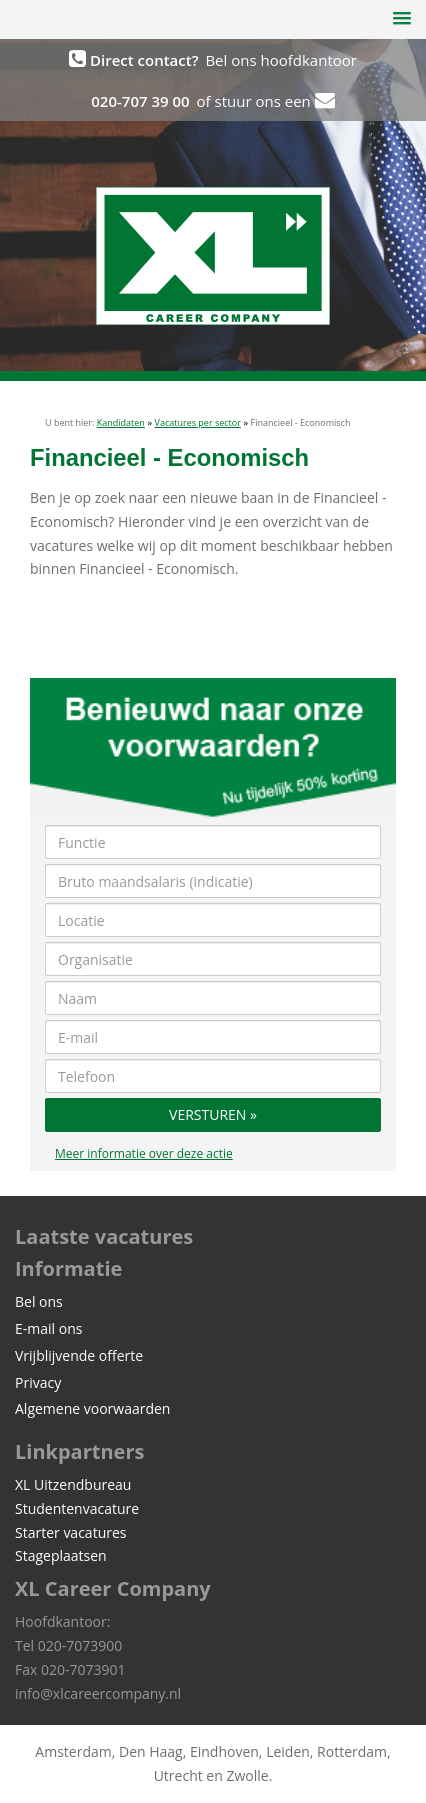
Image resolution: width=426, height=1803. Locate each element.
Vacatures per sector (198, 422)
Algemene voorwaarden (92, 1408)
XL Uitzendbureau (73, 1484)
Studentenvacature (77, 1508)
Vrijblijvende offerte (79, 1355)
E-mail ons (48, 1328)
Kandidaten (121, 422)
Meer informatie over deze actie (144, 1153)
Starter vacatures (70, 1532)
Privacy (38, 1382)
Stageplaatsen (61, 1555)
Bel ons (39, 1301)
